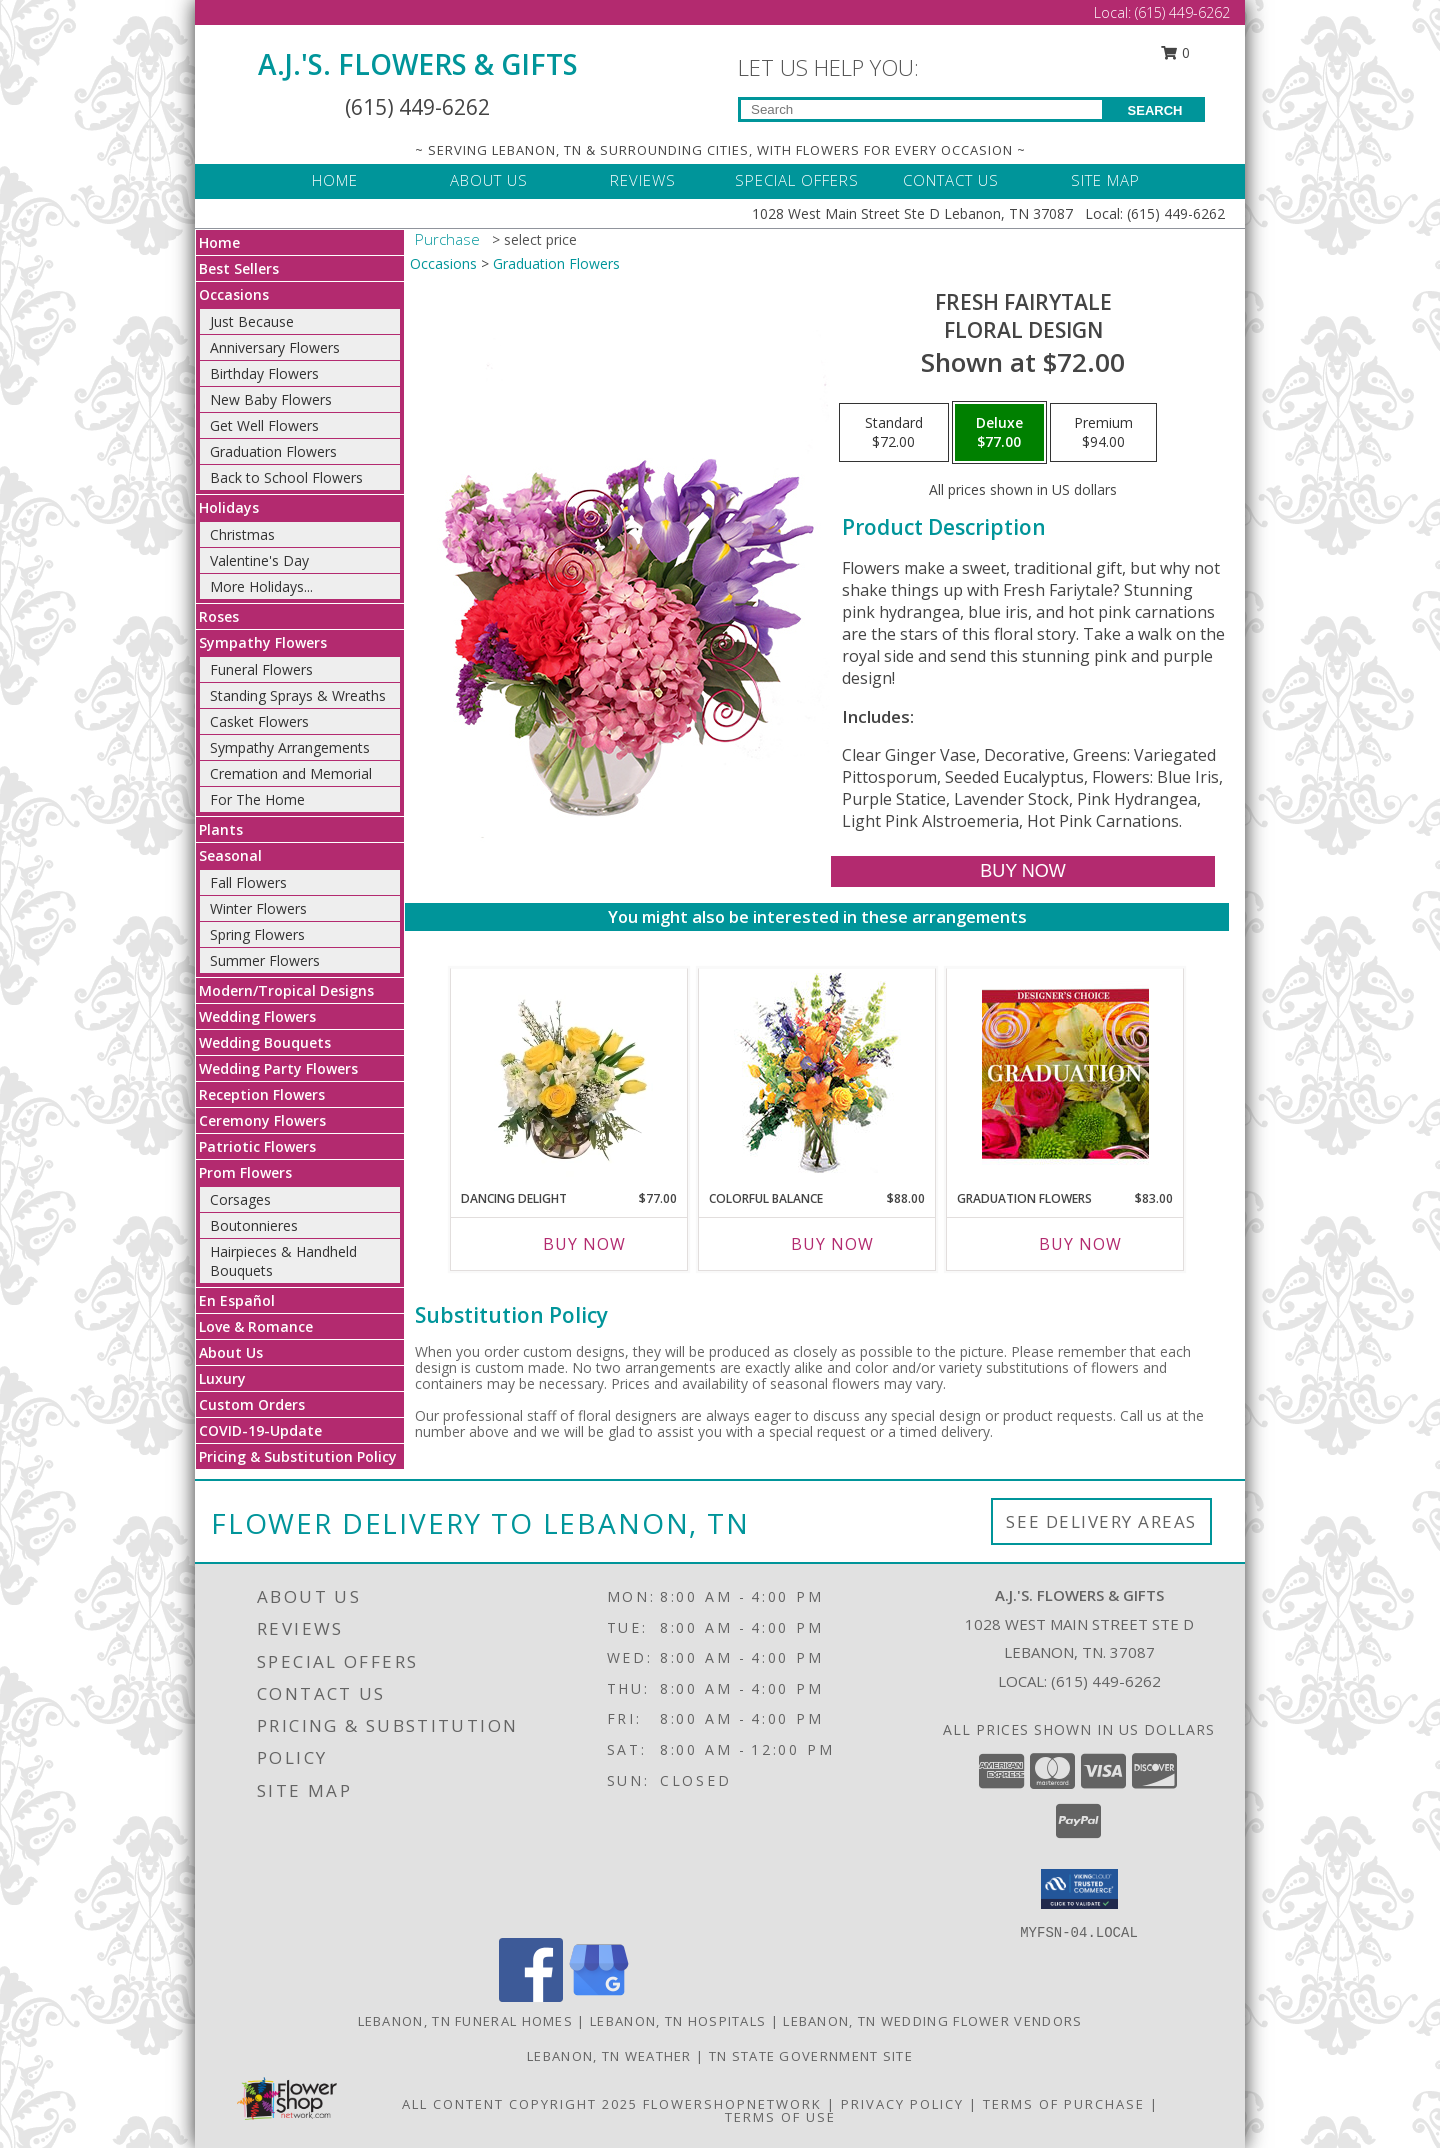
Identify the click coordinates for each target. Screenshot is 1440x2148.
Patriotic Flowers (257, 1146)
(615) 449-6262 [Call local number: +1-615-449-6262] (1106, 1681)
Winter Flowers (258, 908)
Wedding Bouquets (265, 1042)
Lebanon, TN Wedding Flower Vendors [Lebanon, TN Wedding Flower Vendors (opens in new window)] (932, 2021)
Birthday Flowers (264, 373)
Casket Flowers (259, 721)
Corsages (240, 1199)
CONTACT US (951, 180)
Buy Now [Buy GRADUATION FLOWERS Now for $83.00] (1080, 1244)
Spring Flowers (257, 934)
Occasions (234, 294)
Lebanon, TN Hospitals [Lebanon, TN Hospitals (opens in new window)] (678, 2021)
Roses (219, 616)
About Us (231, 1352)
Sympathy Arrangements (290, 747)
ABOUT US (489, 180)
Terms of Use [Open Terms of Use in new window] (780, 2117)
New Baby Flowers (271, 399)
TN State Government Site (811, 2056)
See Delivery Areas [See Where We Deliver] (1101, 1521)
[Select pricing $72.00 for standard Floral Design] (894, 433)
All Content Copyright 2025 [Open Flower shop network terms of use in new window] (520, 2104)
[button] (1079, 1889)
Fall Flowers (248, 882)
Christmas (242, 534)
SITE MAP (1105, 180)
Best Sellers (239, 268)
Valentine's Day (259, 560)
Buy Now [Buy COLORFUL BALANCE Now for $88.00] (832, 1244)
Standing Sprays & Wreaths (298, 695)
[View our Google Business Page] (599, 1996)
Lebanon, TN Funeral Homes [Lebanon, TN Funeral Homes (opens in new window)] (466, 2021)
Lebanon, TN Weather (609, 2056)
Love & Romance (256, 1326)
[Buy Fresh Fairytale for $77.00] (1022, 871)
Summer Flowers (265, 960)
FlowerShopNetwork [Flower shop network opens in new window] (732, 2104)
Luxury (222, 1378)
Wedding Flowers (257, 1016)
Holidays (229, 507)
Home (219, 242)
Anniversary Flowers (275, 347)
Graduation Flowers (273, 451)
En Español (237, 1300)
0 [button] (1176, 52)
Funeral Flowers (261, 669)
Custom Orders (252, 1404)
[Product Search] (921, 109)
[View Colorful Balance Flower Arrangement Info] (817, 1074)
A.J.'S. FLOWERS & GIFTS (418, 64)
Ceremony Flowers (262, 1120)
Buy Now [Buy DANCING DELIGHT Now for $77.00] (584, 1244)
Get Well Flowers (264, 425)
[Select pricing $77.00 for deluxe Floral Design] (999, 433)
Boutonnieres (254, 1225)
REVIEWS (643, 180)
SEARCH (1155, 110)
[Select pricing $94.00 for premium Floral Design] (1103, 433)
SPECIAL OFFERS (797, 180)
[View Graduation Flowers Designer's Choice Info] (1065, 1074)
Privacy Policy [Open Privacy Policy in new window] (902, 2104)
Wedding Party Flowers (278, 1068)
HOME (335, 180)
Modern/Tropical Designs (286, 990)
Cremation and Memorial (291, 773)
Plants (221, 829)
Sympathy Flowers (263, 642)
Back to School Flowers (286, 477)
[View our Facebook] (531, 1996)
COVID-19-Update (260, 1430)
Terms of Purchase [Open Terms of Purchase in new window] (1064, 2104)
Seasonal (230, 855)
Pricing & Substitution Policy (298, 1456)
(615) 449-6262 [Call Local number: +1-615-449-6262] (1182, 12)
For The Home (257, 799)
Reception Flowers (262, 1094)
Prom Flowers (245, 1172)
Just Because (252, 321)
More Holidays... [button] (261, 586)
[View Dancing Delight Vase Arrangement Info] (569, 1074)
